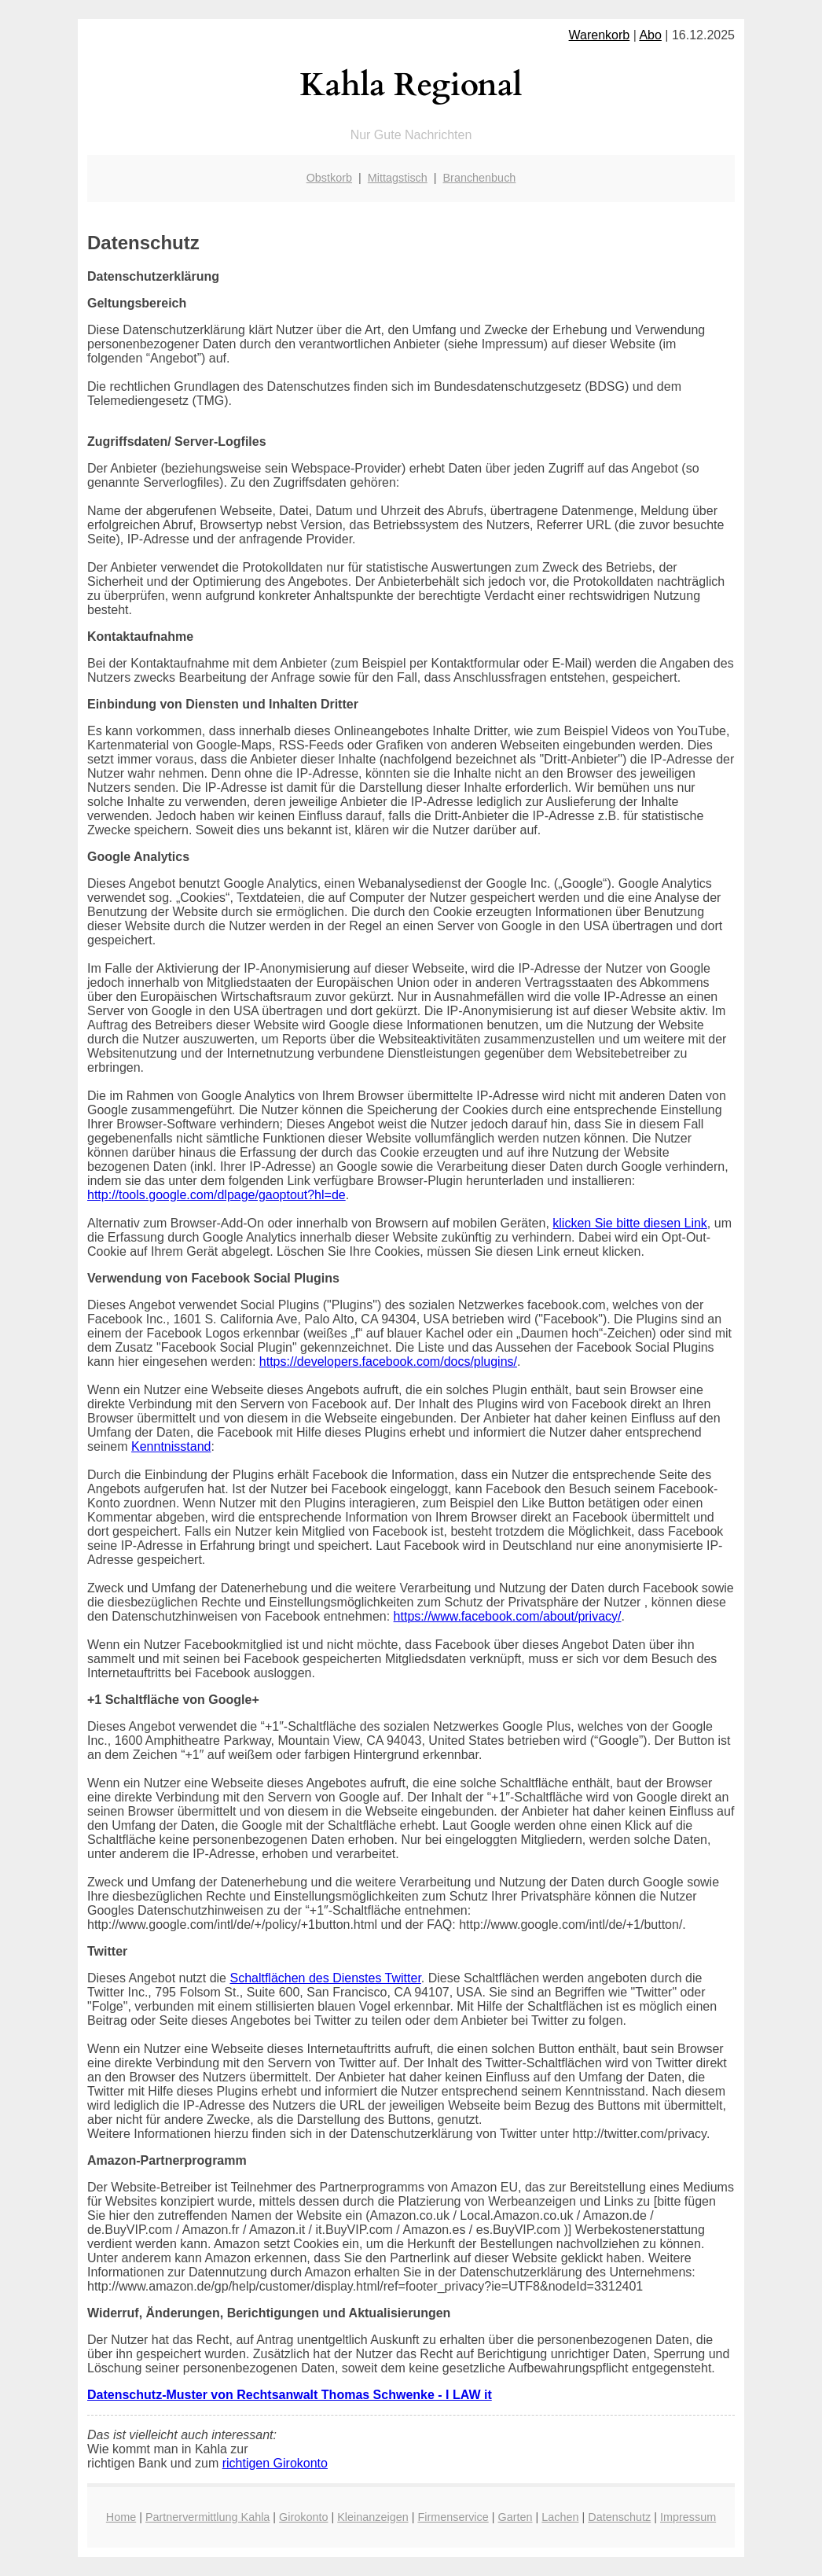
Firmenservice (452, 2517)
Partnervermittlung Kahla (207, 2517)
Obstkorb (329, 177)
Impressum (688, 2517)
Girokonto (303, 2517)
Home (121, 2517)
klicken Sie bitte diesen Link (629, 1223)
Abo (650, 35)
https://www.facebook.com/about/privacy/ (508, 1616)
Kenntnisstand (171, 1446)
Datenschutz (619, 2517)
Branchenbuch (479, 177)
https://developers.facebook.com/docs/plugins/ (388, 1361)
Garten (515, 2517)
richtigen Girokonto (275, 2463)
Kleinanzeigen (372, 2517)
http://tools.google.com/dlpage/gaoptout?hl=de (216, 1195)
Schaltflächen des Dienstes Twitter (324, 1978)
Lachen (559, 2517)
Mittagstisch (398, 177)
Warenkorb (599, 35)
